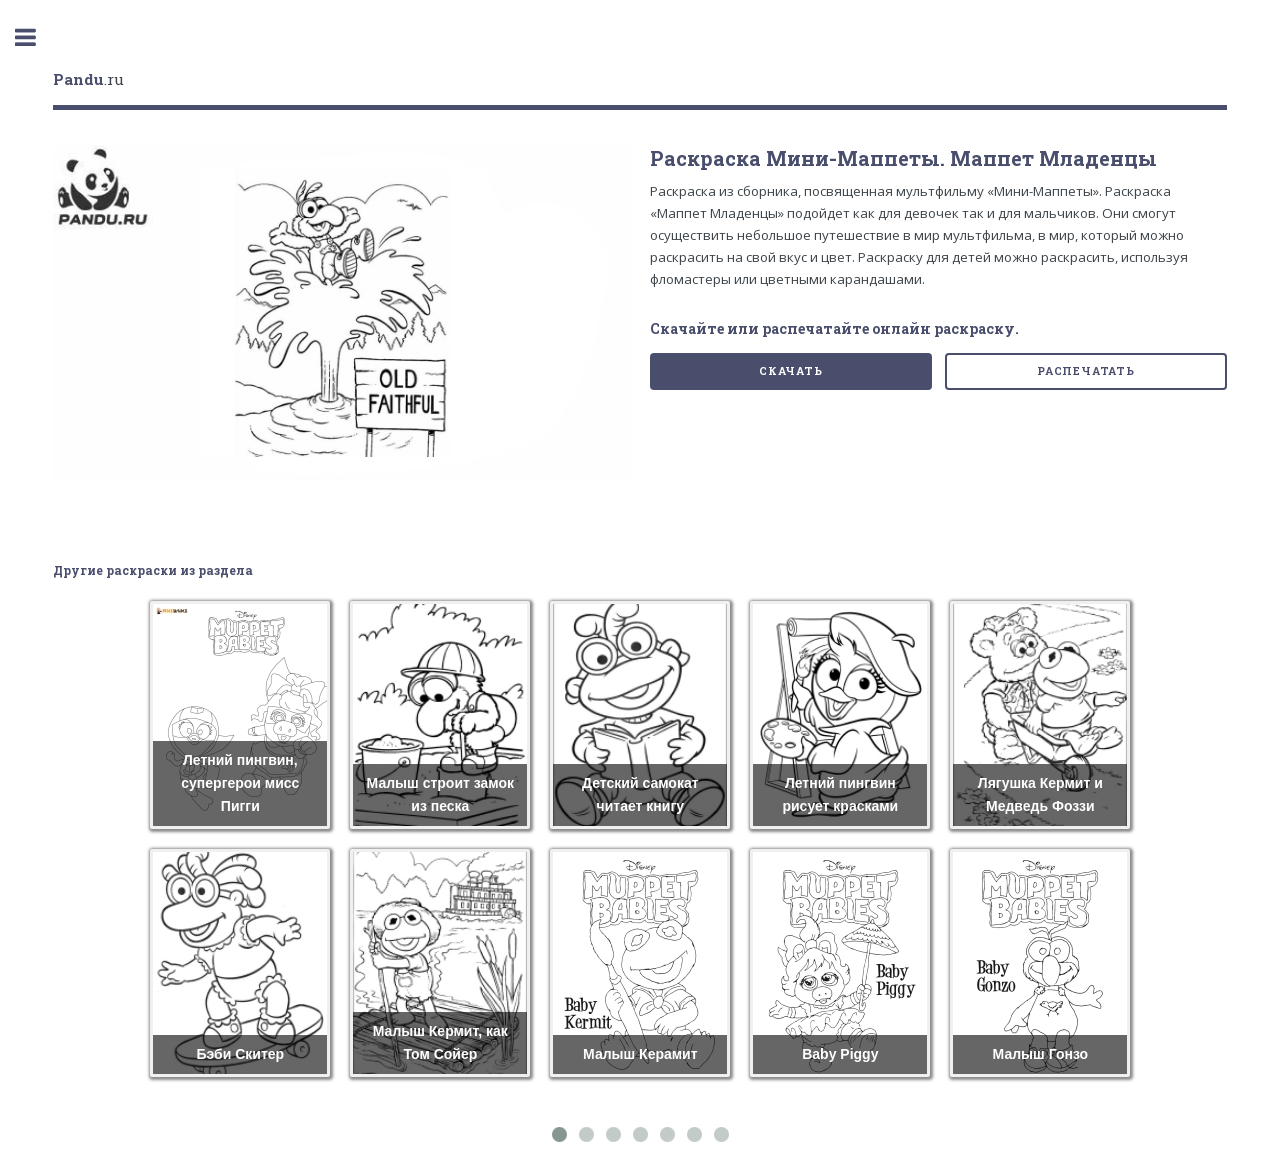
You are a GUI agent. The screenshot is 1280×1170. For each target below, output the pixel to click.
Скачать (791, 371)
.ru (88, 79)
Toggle (36, 37)
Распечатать (1086, 371)
